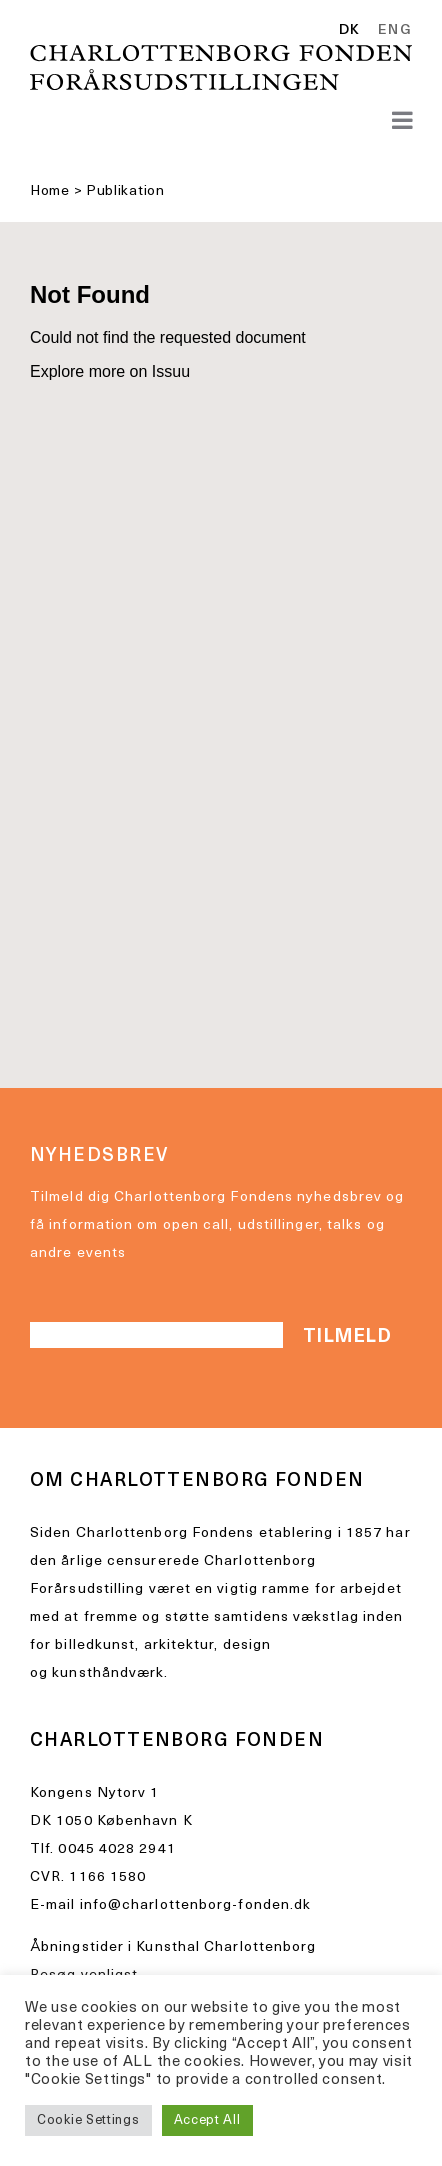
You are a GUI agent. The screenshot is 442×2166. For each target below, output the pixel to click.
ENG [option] (395, 31)
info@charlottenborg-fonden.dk (196, 1905)
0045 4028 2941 (116, 1849)
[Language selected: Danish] (380, 32)
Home (50, 191)
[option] (391, 31)
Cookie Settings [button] (88, 2120)
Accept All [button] (207, 2120)
